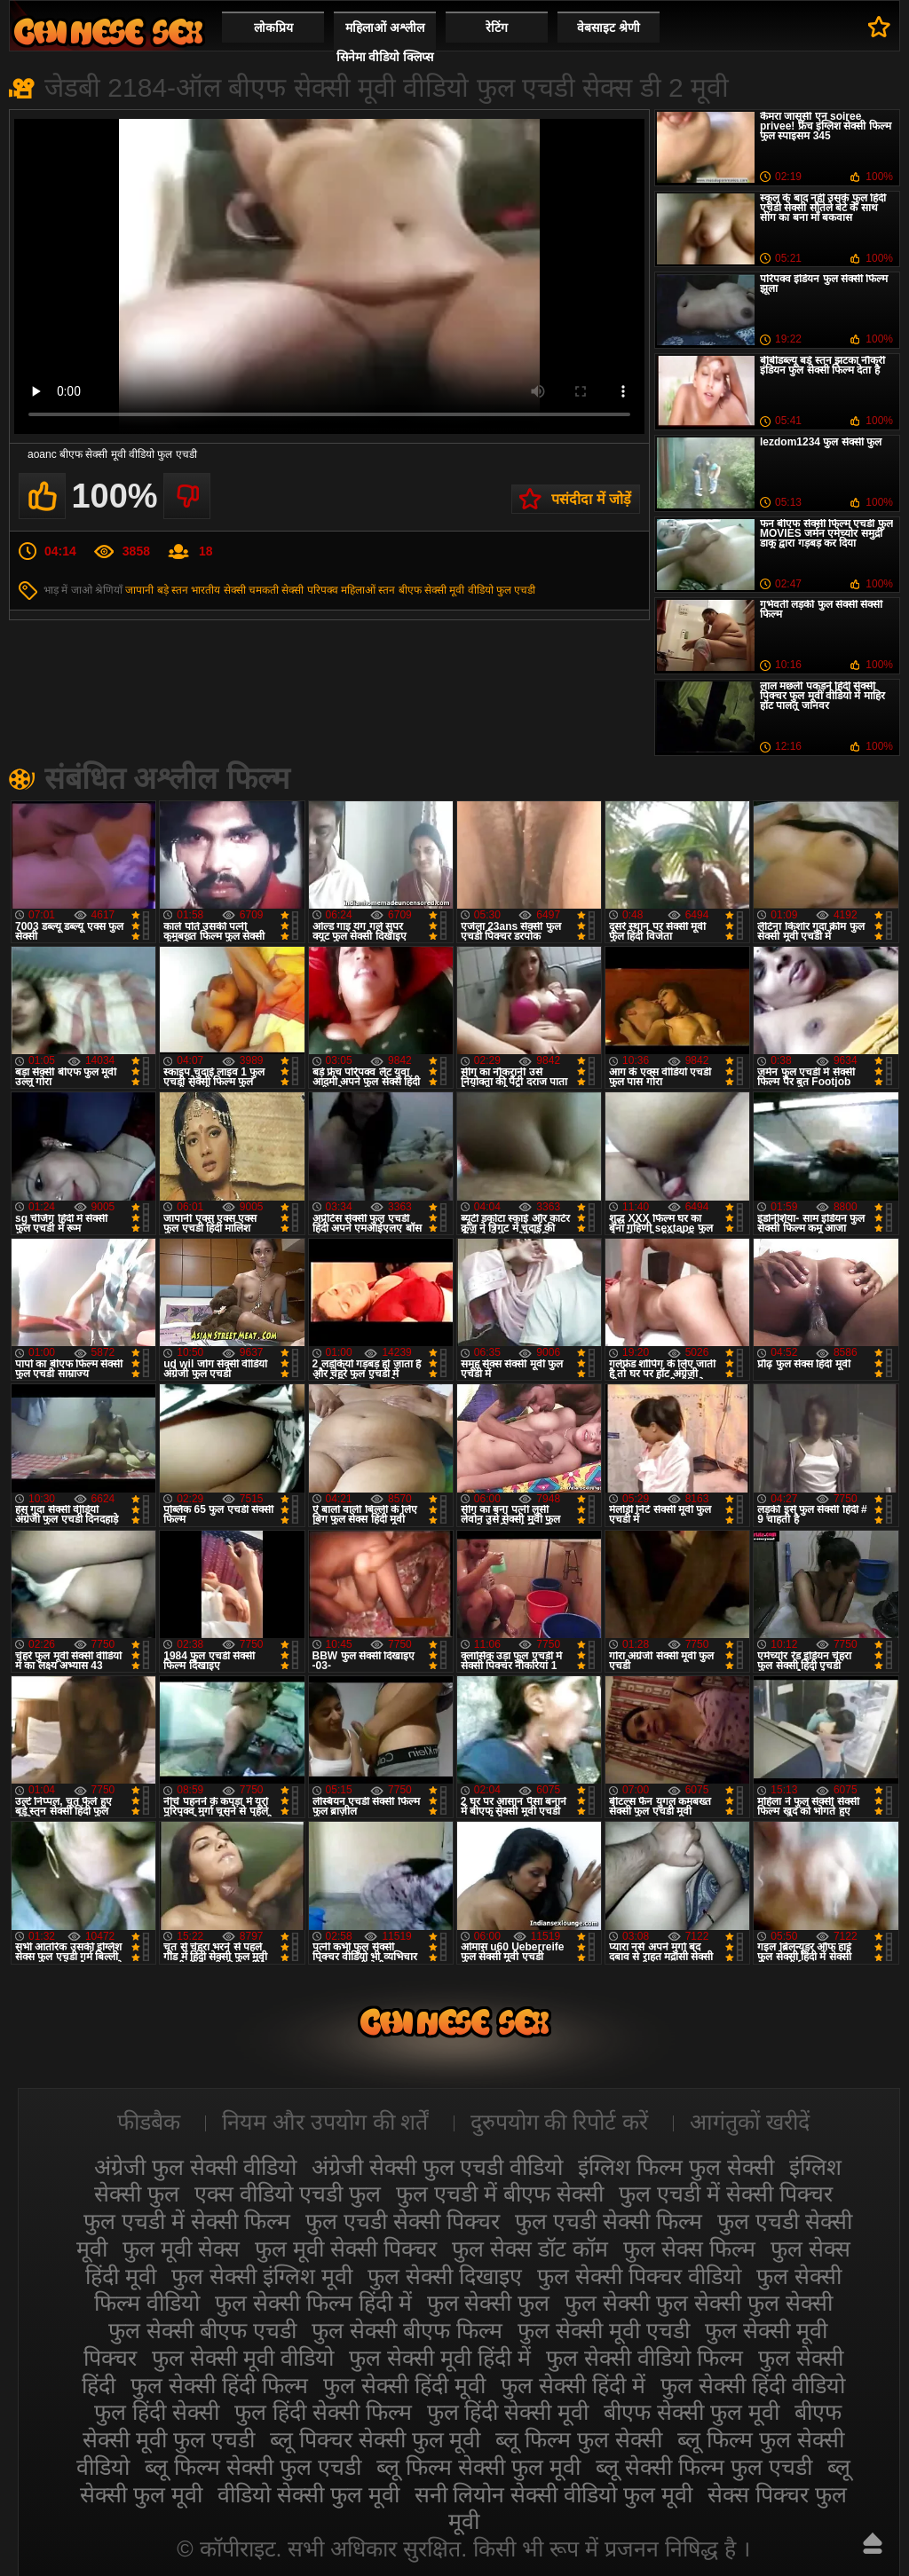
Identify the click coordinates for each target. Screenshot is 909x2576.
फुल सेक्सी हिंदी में (573, 2385)
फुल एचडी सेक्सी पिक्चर (402, 2221)
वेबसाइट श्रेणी (608, 27)
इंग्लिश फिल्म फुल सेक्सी (676, 2167)
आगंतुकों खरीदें (750, 2121)
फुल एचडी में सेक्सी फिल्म (186, 2221)
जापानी (139, 590)
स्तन (386, 590)
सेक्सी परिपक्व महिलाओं (328, 590)
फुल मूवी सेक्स (181, 2248)
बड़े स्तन (172, 590)
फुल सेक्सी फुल (488, 2302)
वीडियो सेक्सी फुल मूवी (308, 2494)
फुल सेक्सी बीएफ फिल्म (407, 2330)
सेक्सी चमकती (251, 590)
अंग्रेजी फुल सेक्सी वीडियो (195, 2167)
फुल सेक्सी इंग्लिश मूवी (261, 2276)
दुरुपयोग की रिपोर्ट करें (559, 2121)
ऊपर (872, 2543)
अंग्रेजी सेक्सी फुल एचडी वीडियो (438, 2167)
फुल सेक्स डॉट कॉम (530, 2248)
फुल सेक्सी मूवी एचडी (604, 2330)
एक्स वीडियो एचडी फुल (287, 2193)
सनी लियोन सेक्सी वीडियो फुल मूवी (554, 2494)
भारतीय (205, 590)
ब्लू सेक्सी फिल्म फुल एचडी (704, 2466)
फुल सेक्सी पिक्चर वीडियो (639, 2276)
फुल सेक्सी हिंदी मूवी (404, 2385)
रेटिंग (497, 27)
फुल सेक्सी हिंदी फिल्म (219, 2385)
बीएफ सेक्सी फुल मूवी (691, 2411)
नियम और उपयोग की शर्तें (325, 2121)
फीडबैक (148, 2121)
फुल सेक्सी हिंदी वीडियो (752, 2385)
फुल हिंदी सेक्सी (156, 2411)
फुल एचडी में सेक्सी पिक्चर (726, 2193)
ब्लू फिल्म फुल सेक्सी (578, 2439)
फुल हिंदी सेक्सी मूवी (508, 2411)
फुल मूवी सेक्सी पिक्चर (346, 2248)
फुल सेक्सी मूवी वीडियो (243, 2357)
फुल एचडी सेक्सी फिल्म (608, 2221)
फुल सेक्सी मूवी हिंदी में (440, 2357)
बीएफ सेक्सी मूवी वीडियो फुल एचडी (467, 590)
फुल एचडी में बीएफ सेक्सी (500, 2193)
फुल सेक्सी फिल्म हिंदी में (313, 2302)
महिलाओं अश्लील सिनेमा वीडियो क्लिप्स (385, 42)
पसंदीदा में (879, 26)
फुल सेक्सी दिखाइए (445, 2276)
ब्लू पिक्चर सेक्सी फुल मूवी (375, 2439)
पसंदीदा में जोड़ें (591, 499)
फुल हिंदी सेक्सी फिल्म (323, 2411)
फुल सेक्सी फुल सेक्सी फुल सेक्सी (699, 2302)
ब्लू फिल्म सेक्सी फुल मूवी (478, 2466)
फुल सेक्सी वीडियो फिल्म (644, 2357)
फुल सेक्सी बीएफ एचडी (202, 2330)
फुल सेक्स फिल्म (689, 2248)
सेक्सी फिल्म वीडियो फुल (108, 31)
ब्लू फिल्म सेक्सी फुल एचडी (253, 2466)
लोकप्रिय (273, 27)
